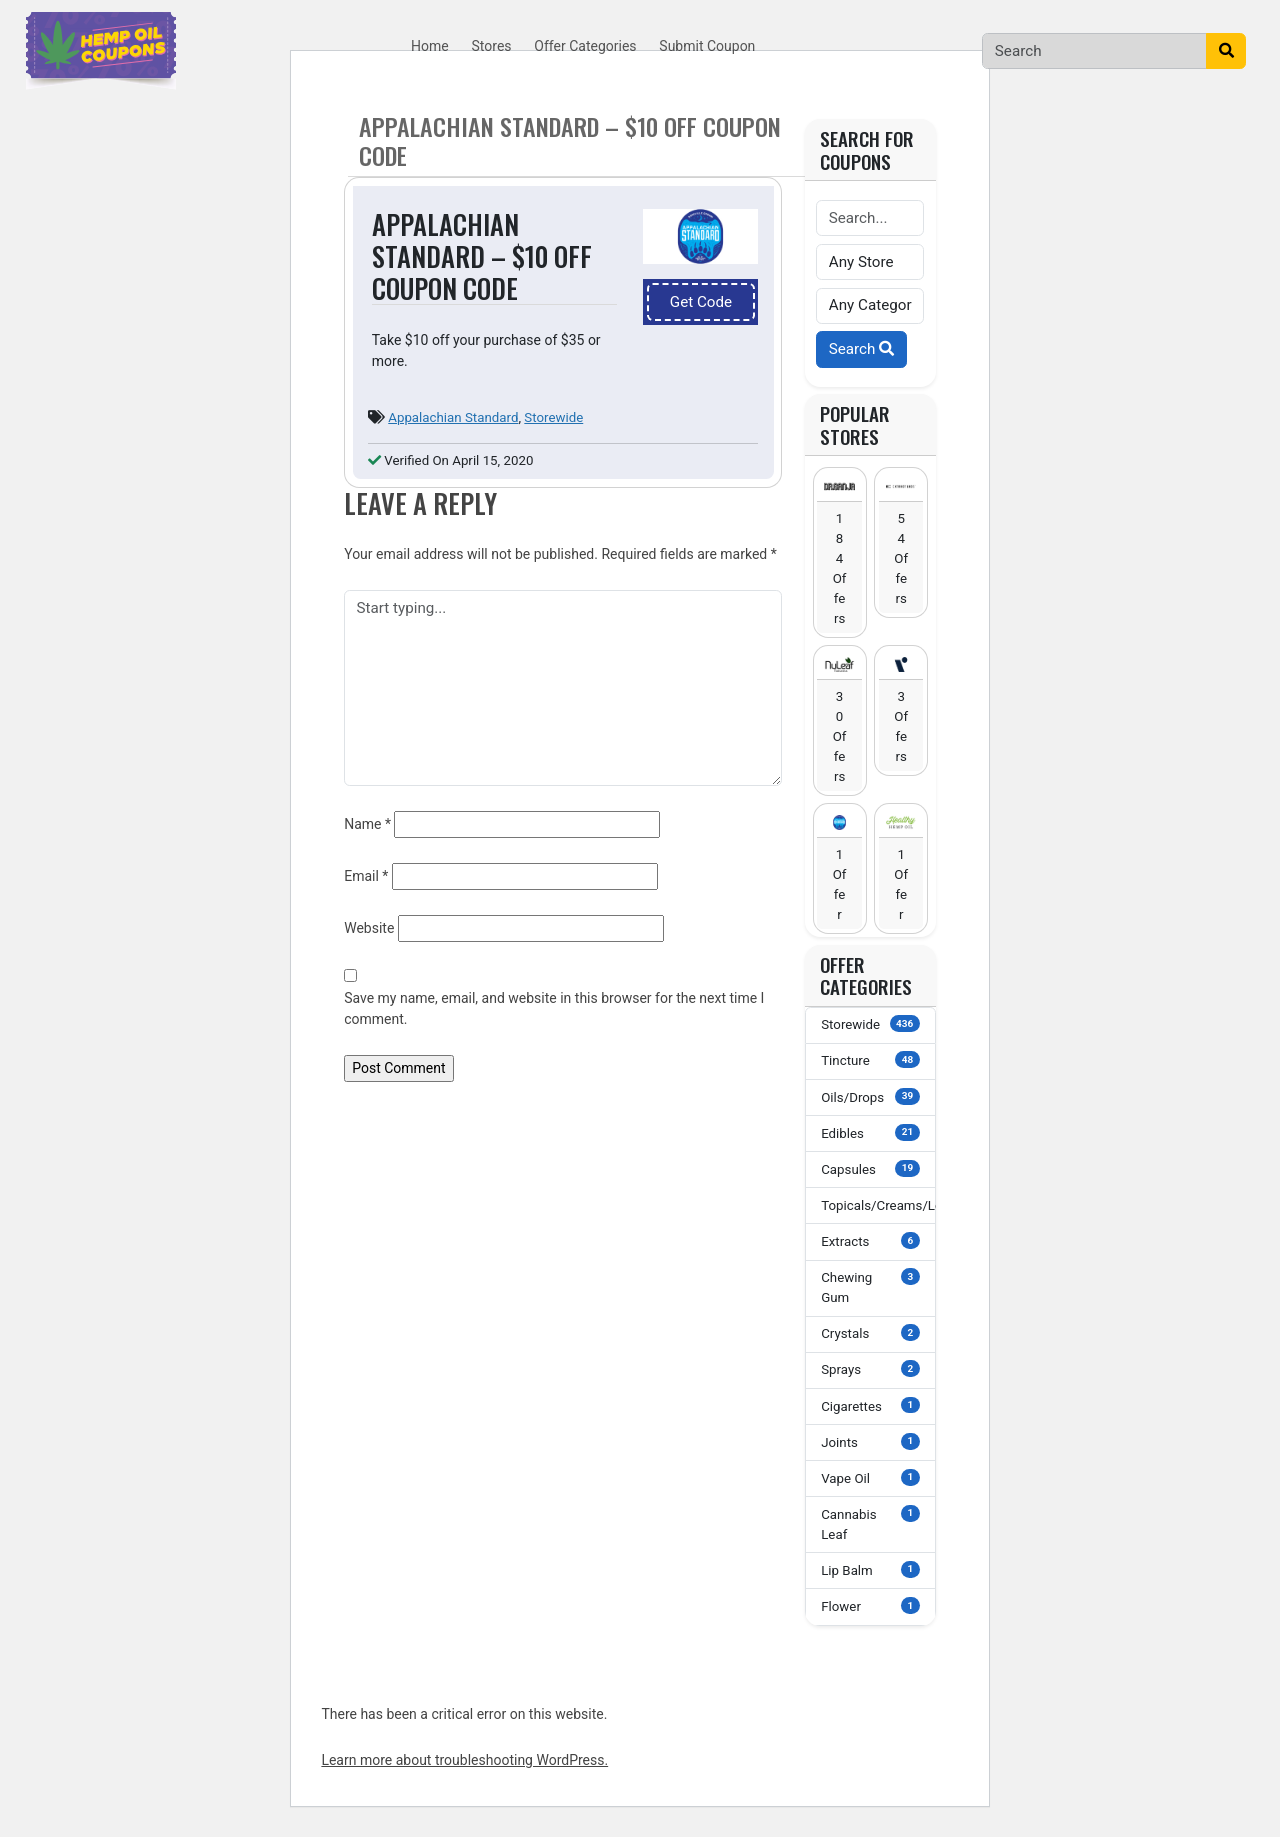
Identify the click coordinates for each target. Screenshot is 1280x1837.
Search (861, 349)
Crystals (870, 1332)
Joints (870, 1441)
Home (430, 46)
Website (369, 928)
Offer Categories (585, 46)
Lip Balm (870, 1569)
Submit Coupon (707, 46)
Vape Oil (870, 1477)
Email (366, 876)
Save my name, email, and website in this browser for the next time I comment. (554, 1008)
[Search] (1094, 51)
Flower (870, 1605)
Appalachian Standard (453, 417)
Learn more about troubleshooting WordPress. (464, 1760)
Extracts (870, 1240)
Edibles (870, 1132)
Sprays (870, 1368)
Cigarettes (870, 1405)
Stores (492, 46)
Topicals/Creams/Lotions (878, 1204)
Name (367, 824)
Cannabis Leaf (870, 1523)
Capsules (870, 1168)
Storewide (553, 417)
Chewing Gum (870, 1286)
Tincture (870, 1059)
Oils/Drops (870, 1096)
